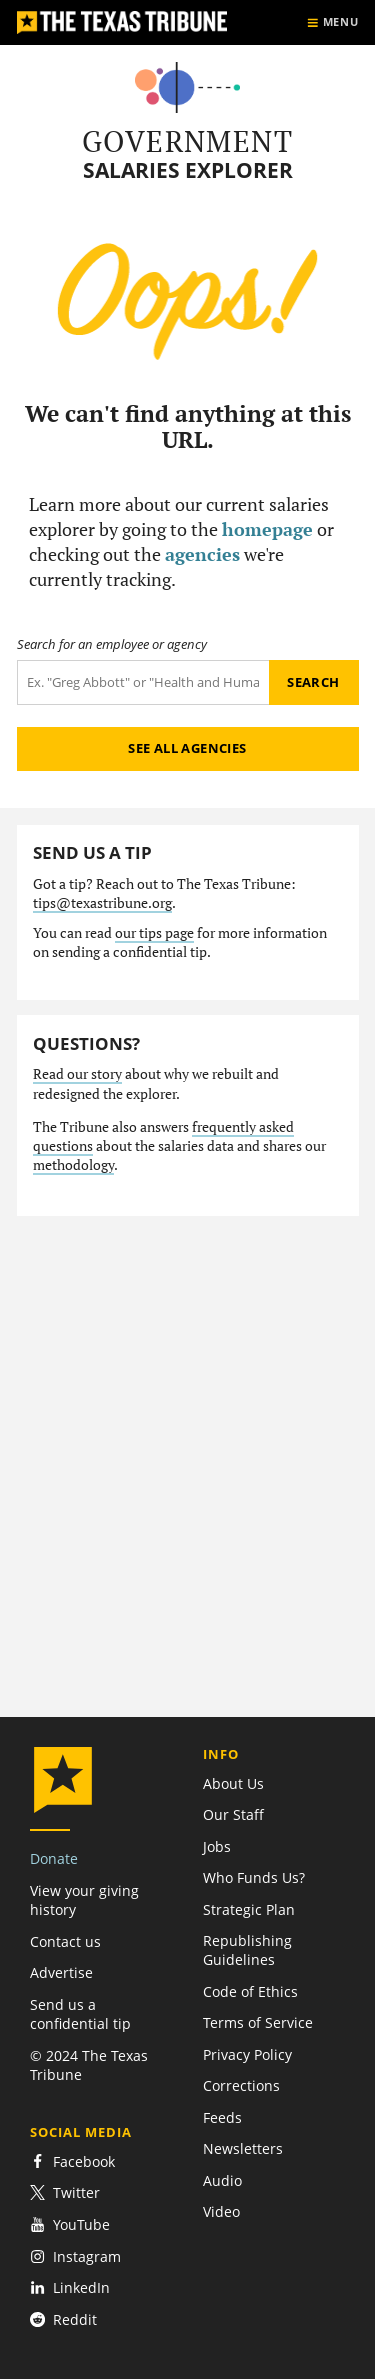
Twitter (65, 2192)
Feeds (222, 2117)
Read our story (77, 1074)
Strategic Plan (249, 1909)
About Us (233, 1783)
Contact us (65, 1941)
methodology (73, 1165)
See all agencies (187, 748)
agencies (202, 554)
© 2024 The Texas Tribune (89, 2065)
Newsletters (243, 2148)
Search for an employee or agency (112, 644)
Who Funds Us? (254, 1877)
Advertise (61, 1972)
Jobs (217, 1846)
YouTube (70, 2224)
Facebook (72, 2161)
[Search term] (143, 682)
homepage (267, 529)
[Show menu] (332, 22)
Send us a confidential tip (80, 2014)
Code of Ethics (250, 1991)
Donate (54, 1858)
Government (187, 141)
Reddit (63, 2319)
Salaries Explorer (188, 170)
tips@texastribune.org (102, 903)
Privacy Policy (247, 2054)
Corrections (241, 2085)
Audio (222, 2180)
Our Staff (233, 1814)
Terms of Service (258, 2022)
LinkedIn (70, 2287)
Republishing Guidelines (247, 1950)
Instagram (75, 2256)
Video (221, 2211)
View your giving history (84, 1900)
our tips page (154, 933)
